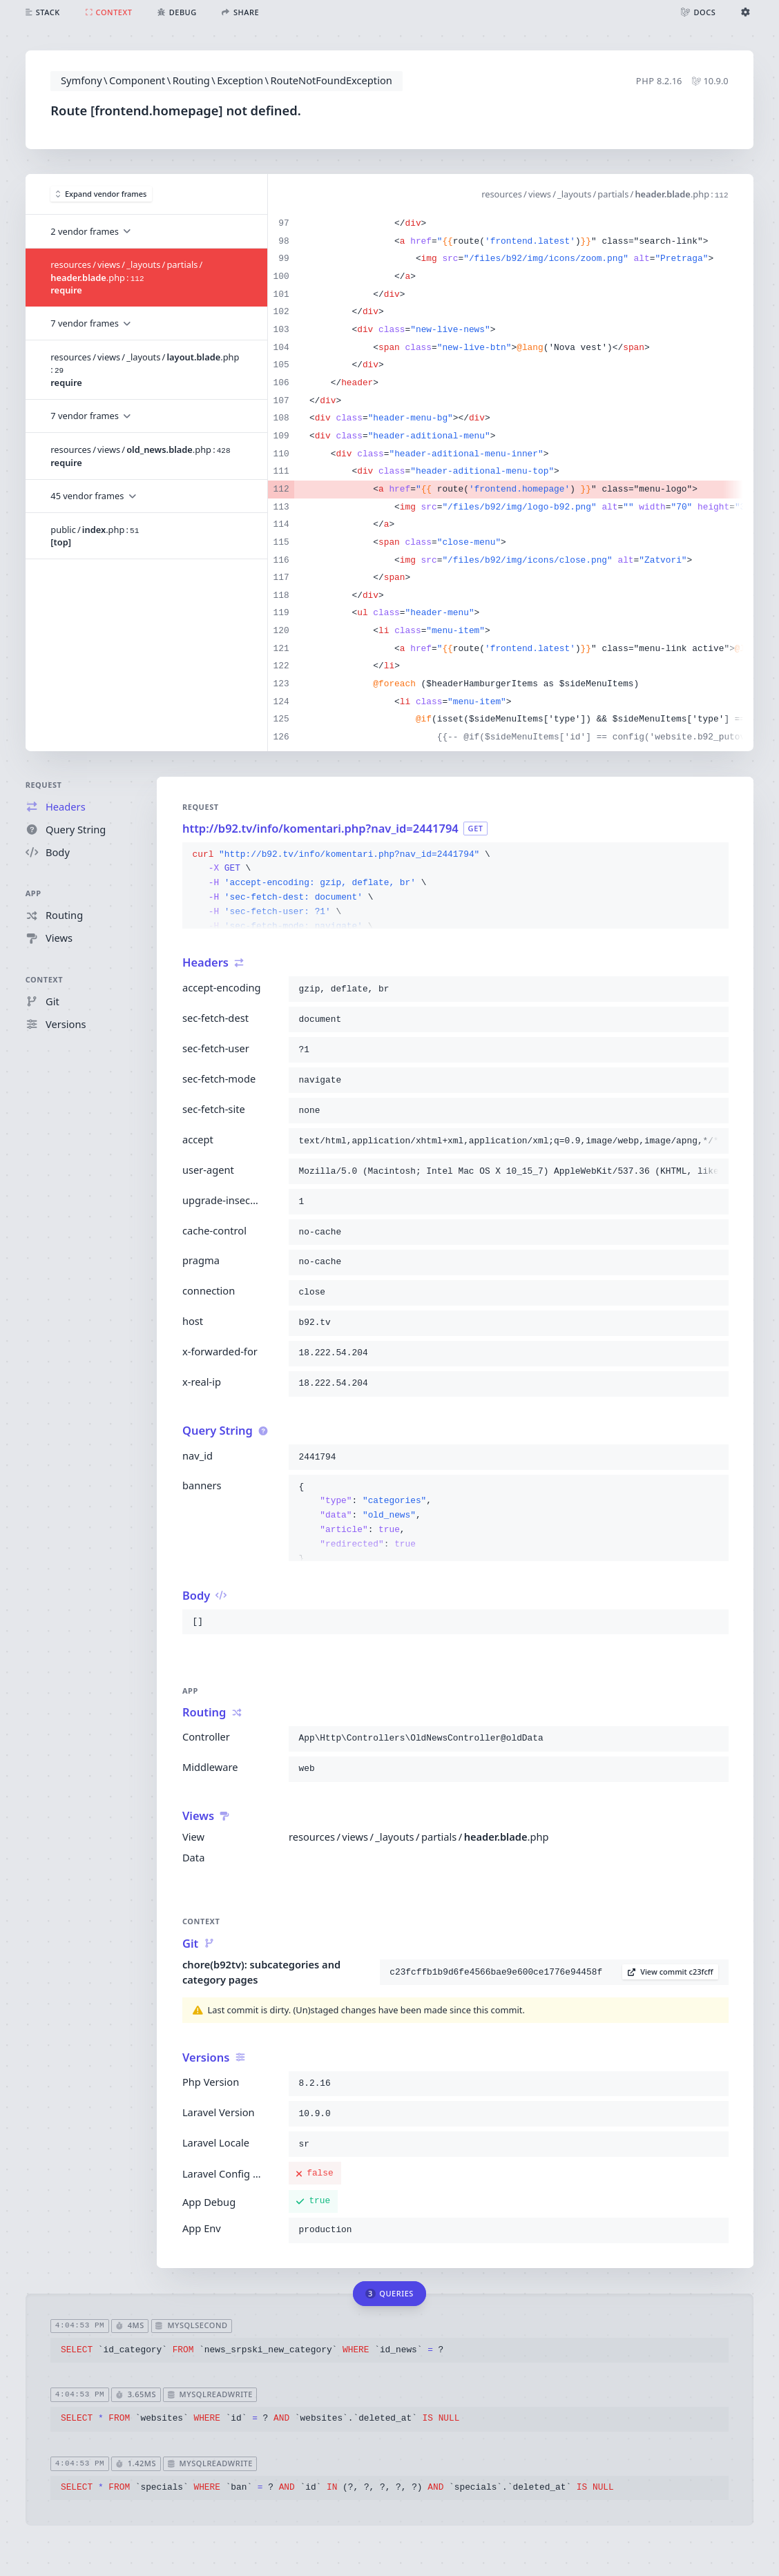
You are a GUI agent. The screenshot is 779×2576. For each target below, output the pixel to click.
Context (45, 979)
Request (44, 784)
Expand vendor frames (101, 193)
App (33, 893)
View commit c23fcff (670, 1971)
